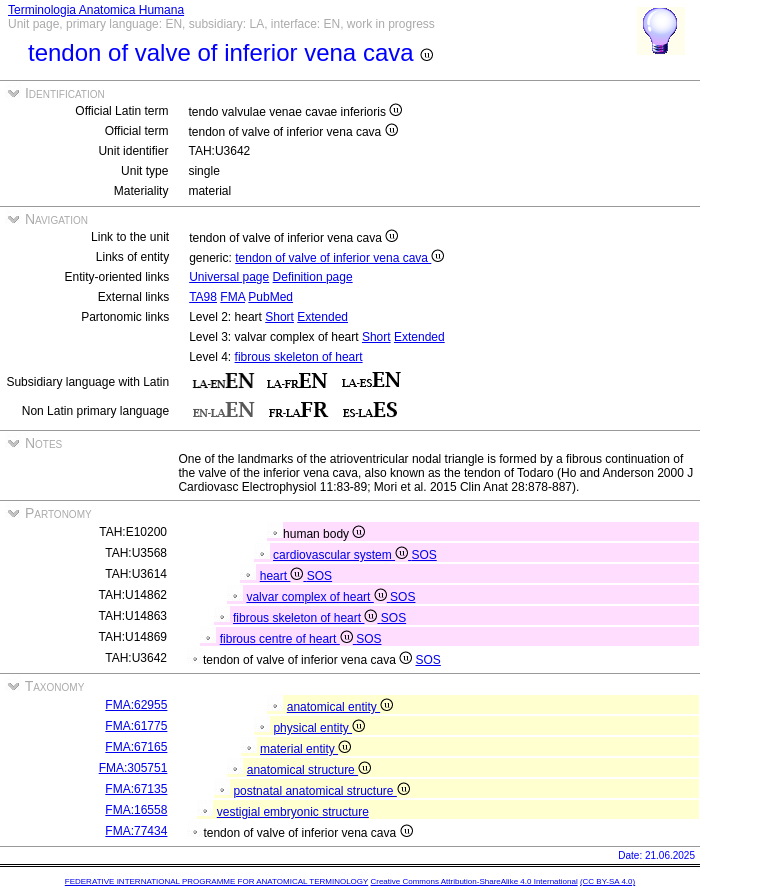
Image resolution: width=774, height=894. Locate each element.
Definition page (313, 277)
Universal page (229, 277)
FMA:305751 (133, 768)
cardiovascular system (342, 555)
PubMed (270, 297)
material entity (305, 749)
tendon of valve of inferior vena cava (339, 258)
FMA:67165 (136, 747)
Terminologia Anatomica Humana (96, 10)
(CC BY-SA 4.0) (607, 881)
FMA (232, 297)
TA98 (203, 297)
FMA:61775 (136, 726)
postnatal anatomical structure (321, 791)
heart (283, 576)
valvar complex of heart (318, 597)
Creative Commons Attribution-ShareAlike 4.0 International (473, 881)
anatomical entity (340, 707)
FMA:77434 (136, 831)
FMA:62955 (136, 705)
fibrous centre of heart (288, 639)
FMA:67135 (136, 789)
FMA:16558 (136, 810)
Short (279, 317)
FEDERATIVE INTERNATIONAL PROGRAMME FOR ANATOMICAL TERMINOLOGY (216, 881)
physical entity (319, 728)
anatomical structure (309, 770)
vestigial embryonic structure (293, 812)
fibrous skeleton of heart (299, 357)
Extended (322, 317)
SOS (423, 555)
